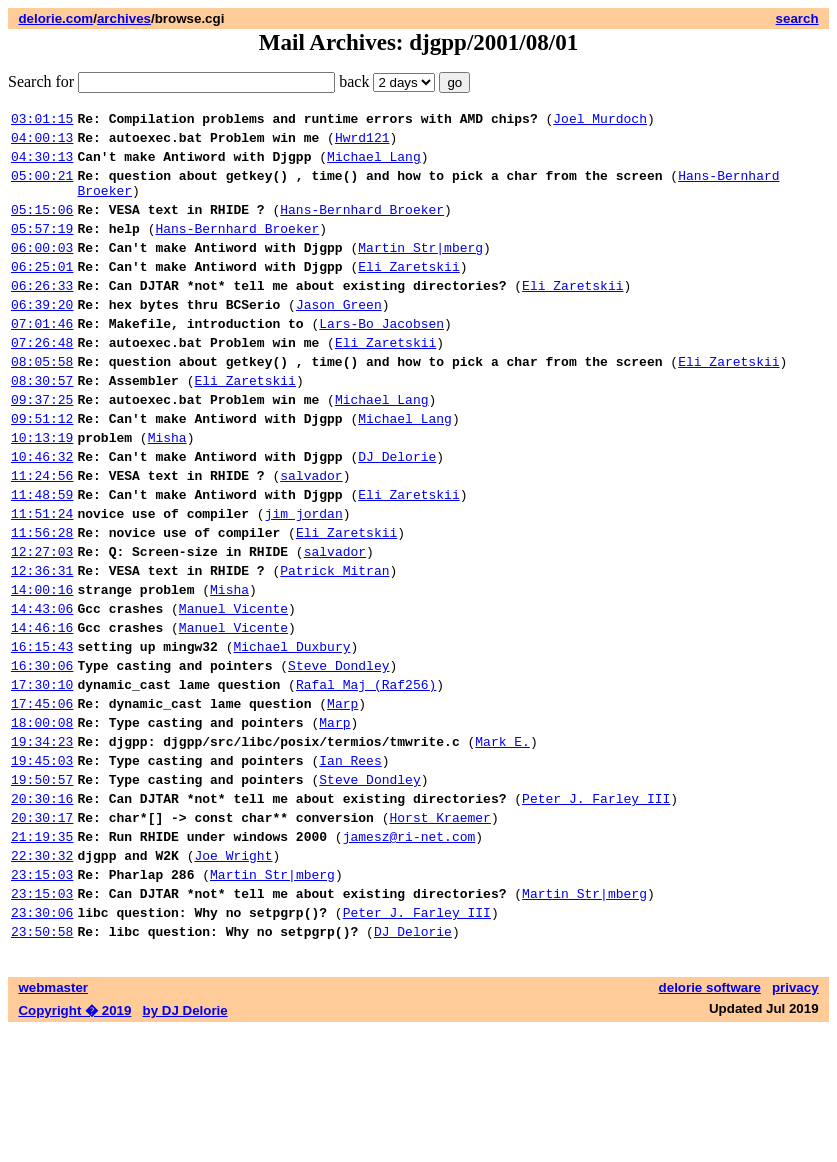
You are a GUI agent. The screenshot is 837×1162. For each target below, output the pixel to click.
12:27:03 (42, 623)
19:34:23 (42, 843)
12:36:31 (42, 645)
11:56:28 (42, 601)
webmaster (53, 1119)
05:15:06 (42, 227)
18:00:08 (42, 821)
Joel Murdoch (600, 121)
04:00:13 (42, 143)
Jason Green (339, 337)
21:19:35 (42, 953)
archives (124, 18)
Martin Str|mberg (420, 271)
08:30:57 (42, 425)
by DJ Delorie (185, 1142)
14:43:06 (42, 689)
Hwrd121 (362, 143)
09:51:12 (42, 469)
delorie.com (55, 18)
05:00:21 (42, 187)
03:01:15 (42, 121)
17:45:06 (42, 799)
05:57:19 (42, 249)
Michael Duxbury (291, 733)
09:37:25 (42, 447)
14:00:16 (42, 667)
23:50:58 (42, 1063)
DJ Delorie (397, 513)
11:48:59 (42, 557)
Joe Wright (233, 975)
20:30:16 (42, 909)
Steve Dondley (338, 755)
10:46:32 (42, 513)
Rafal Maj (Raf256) (366, 777)
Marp (342, 799)
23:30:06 (42, 1041)
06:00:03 (42, 271)
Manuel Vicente (233, 689)
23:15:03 (42, 997)
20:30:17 (42, 931)
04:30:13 (42, 165)
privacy (795, 1119)
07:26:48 (42, 381)
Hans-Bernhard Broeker (362, 227)
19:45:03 (42, 865)
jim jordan (304, 579)
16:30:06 (42, 755)
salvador (311, 535)
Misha (167, 491)
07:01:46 (42, 359)
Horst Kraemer (439, 931)
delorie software (710, 1119)
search (797, 18)
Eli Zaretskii (408, 293)
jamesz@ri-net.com (409, 953)
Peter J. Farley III (596, 909)
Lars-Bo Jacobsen (381, 359)
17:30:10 (42, 777)
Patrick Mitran (334, 645)
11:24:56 (42, 535)
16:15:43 (42, 733)
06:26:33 (42, 315)
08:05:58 (42, 403)
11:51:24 (42, 579)
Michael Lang (374, 165)
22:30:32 (42, 975)
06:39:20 (42, 337)
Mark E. (502, 843)
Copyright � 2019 (74, 1142)
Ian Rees (350, 865)
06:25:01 (42, 293)
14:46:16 (42, 711)
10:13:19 (42, 491)
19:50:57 (42, 887)
